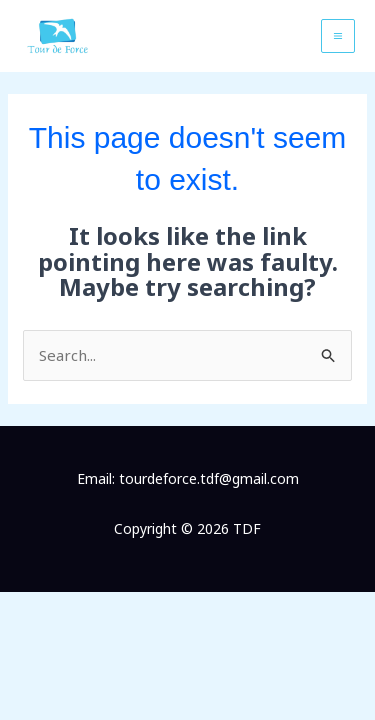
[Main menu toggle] (338, 36)
